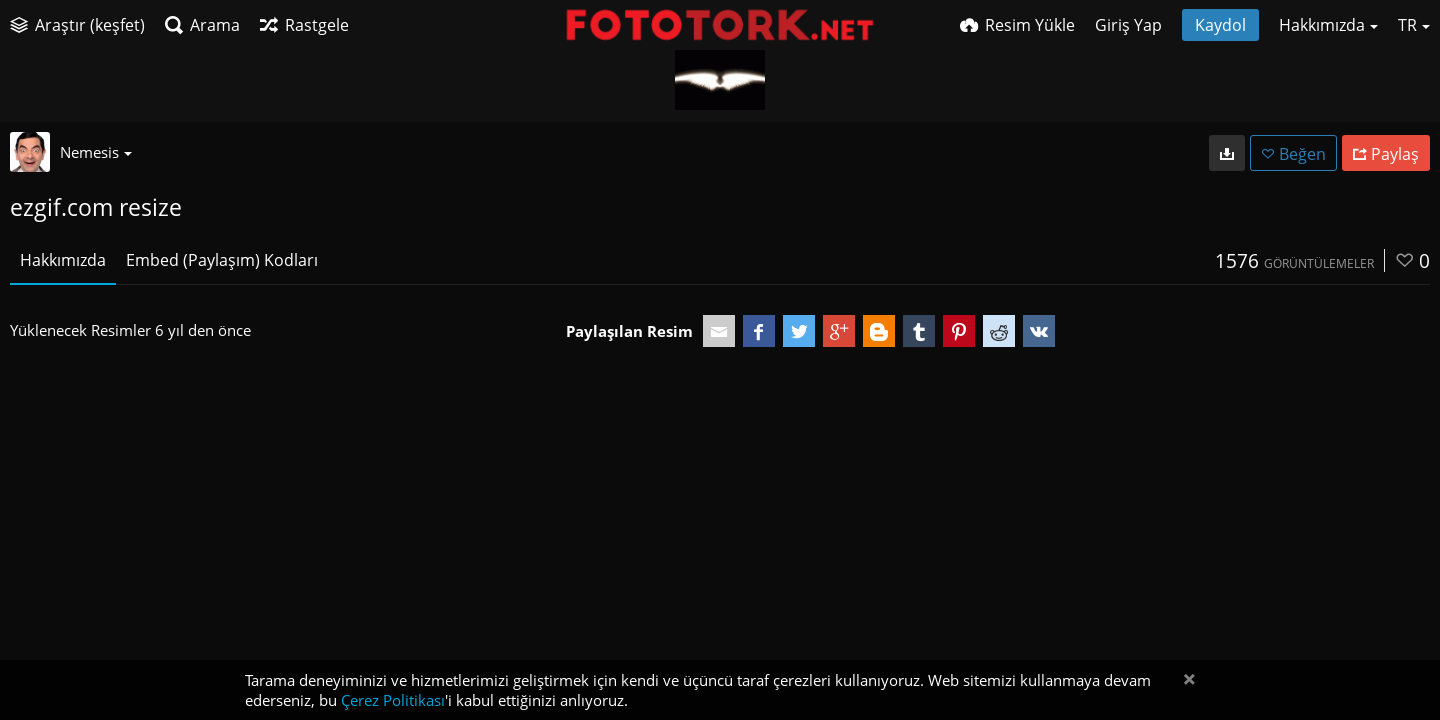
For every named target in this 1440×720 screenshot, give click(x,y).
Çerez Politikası (393, 700)
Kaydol (1220, 25)
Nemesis (96, 152)
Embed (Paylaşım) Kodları (222, 260)
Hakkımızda (63, 260)
